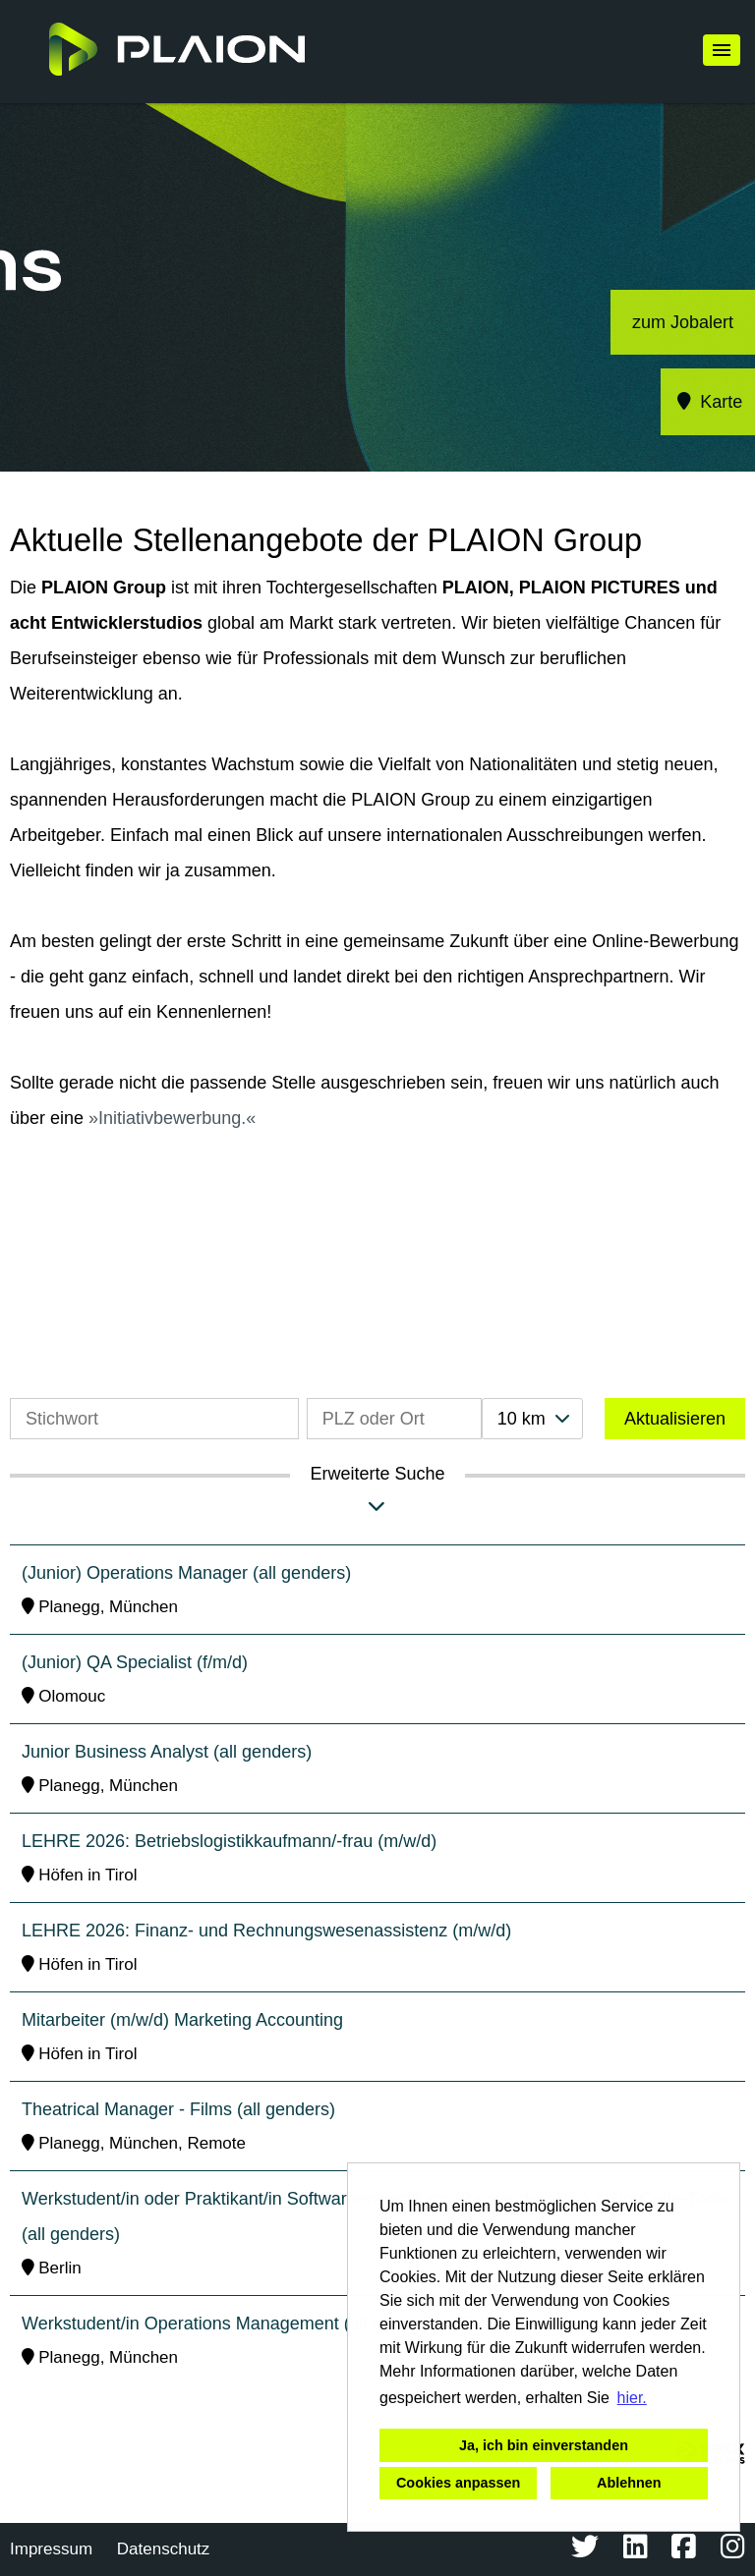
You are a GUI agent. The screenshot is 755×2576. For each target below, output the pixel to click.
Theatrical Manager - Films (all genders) (178, 2109)
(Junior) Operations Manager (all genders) (186, 1573)
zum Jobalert (682, 322)
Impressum (51, 2549)
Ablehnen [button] (629, 2483)
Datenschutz (163, 2549)
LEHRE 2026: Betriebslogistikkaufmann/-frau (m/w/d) (229, 1841)
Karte (708, 402)
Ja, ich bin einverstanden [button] (543, 2445)
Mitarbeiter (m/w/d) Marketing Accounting (182, 2020)
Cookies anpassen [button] (458, 2483)
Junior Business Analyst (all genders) (167, 1752)
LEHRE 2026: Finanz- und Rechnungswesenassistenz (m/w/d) (266, 1930)
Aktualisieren (675, 1418)
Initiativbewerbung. (172, 1118)
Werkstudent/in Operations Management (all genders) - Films (261, 2323)
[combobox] (532, 1418)
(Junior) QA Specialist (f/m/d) (135, 1662)
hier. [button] (632, 2397)
